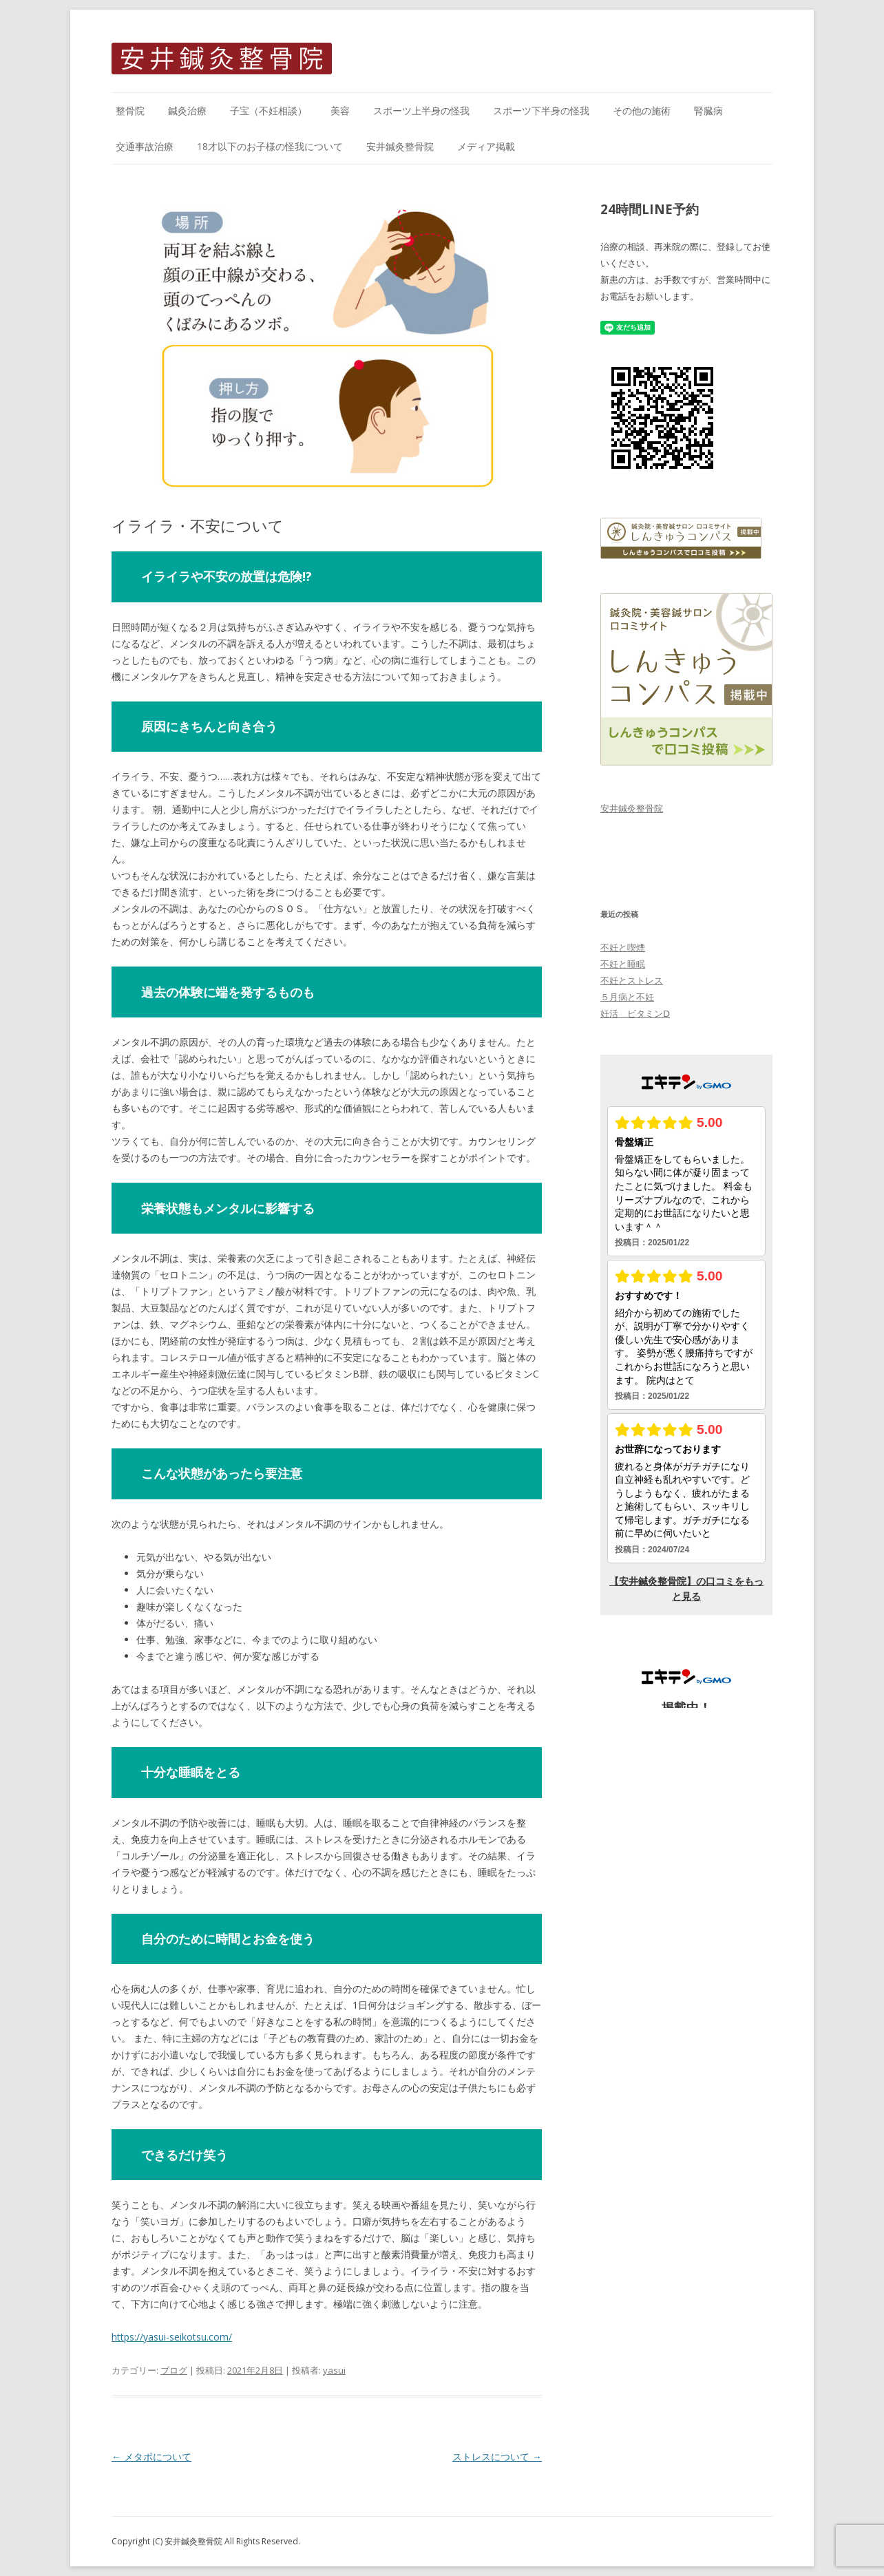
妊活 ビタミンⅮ (635, 1013)
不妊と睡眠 (622, 964)
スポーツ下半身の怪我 (541, 110)
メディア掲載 (486, 146)
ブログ (173, 2370)
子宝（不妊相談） (268, 110)
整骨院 (130, 110)
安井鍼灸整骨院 (400, 146)
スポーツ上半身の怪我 (421, 110)
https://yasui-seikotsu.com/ (172, 2336)
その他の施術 (642, 110)
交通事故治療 (144, 146)
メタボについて (151, 2456)
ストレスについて (497, 2456)
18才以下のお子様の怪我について (270, 146)
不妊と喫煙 (622, 947)
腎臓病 (708, 110)
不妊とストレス (631, 980)
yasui (334, 2370)
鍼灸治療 (187, 110)
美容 (340, 110)
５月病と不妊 (627, 997)
